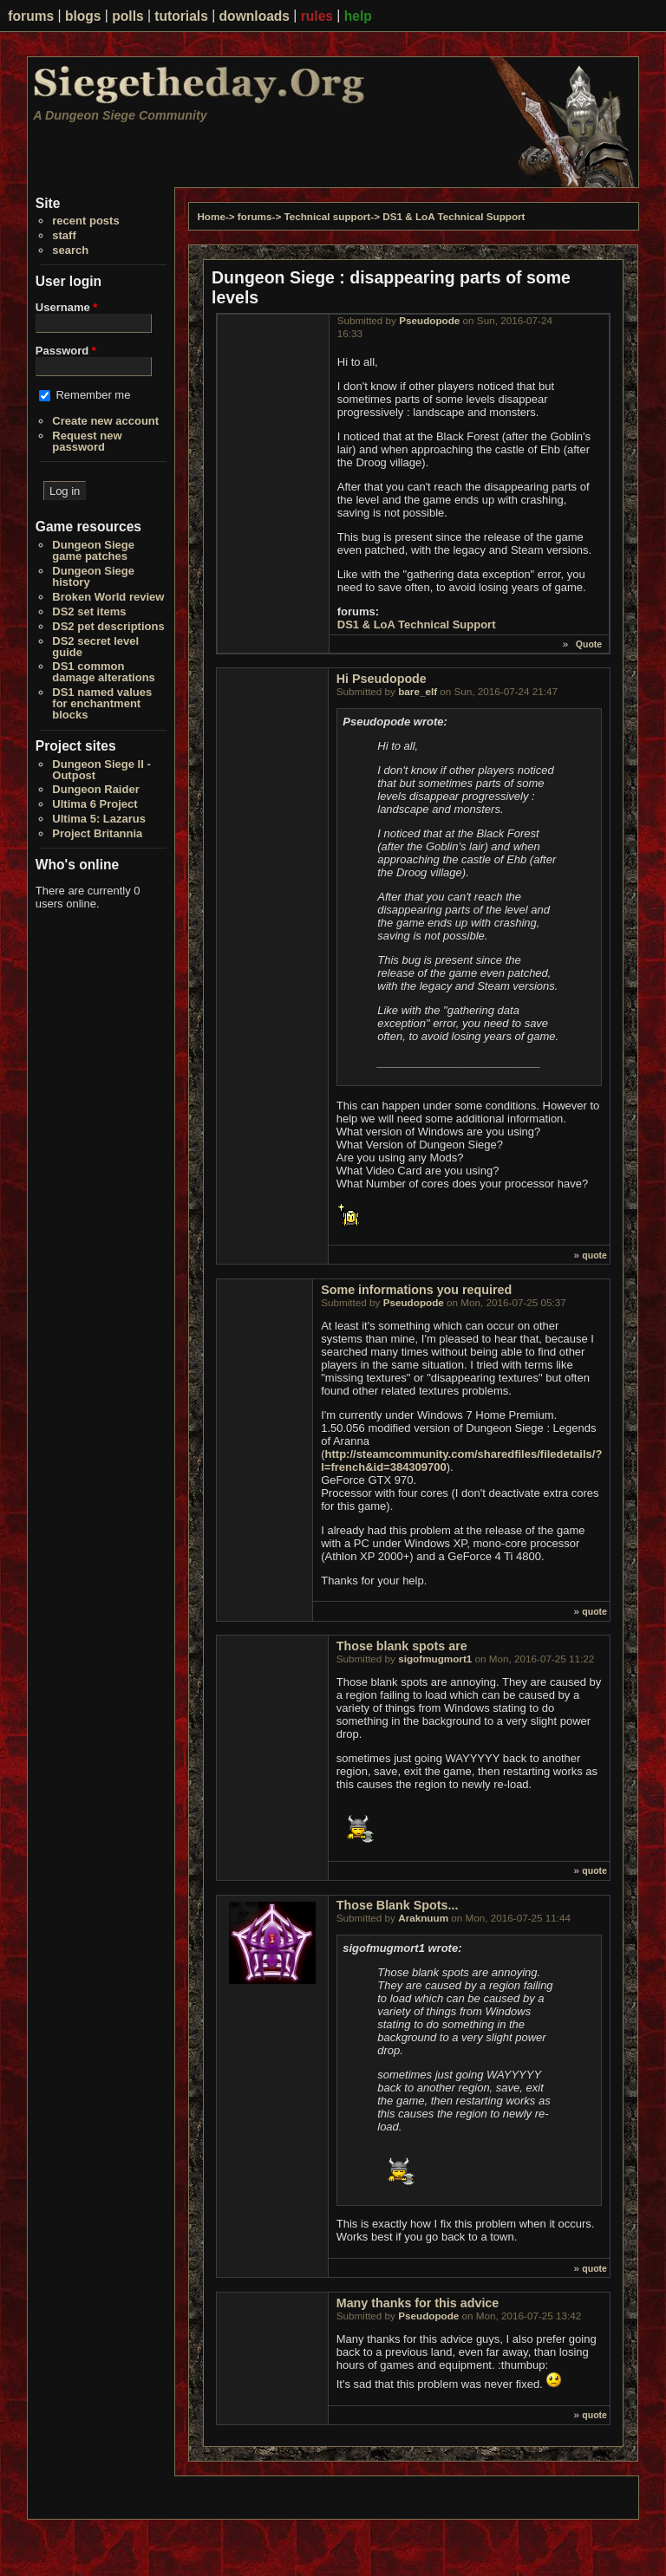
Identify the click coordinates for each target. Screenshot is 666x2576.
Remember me (93, 394)
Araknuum (423, 1917)
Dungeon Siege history (93, 576)
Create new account (105, 420)
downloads (254, 16)
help (358, 16)
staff (63, 235)
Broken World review (108, 596)
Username (67, 307)
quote (594, 1255)
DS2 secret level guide (95, 646)
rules (317, 16)
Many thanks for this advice (418, 2303)
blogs (83, 16)
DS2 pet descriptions (108, 626)
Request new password (86, 441)
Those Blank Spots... (397, 1905)
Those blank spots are (401, 1646)
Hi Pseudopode (381, 679)
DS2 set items (89, 611)
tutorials (181, 16)
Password (66, 350)
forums (31, 16)
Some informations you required (416, 1290)
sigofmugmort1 (435, 1658)
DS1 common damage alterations (103, 672)
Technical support (327, 216)
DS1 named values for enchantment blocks (102, 703)
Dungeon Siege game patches (93, 550)
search (70, 250)
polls (127, 16)
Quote (589, 644)
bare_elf (417, 691)
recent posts (85, 220)
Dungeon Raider (95, 789)
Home (211, 216)
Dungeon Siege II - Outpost (101, 770)
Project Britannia (97, 833)
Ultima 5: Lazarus (99, 818)
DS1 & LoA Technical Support (453, 216)
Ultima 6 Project (94, 803)
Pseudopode (429, 320)
